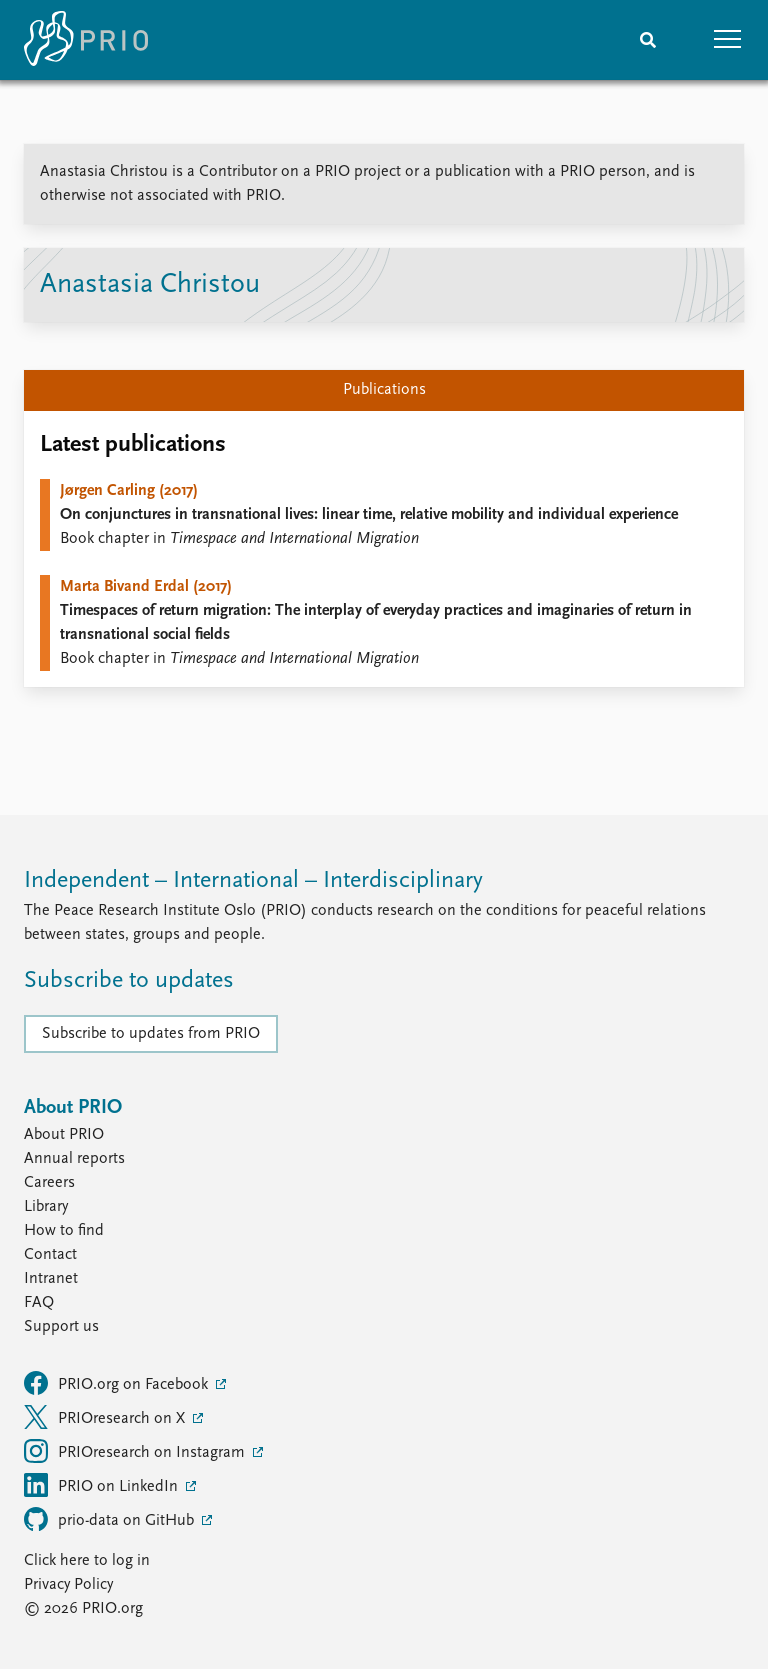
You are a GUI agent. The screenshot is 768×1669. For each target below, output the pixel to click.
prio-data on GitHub (111, 1519)
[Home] (86, 40)
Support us (61, 1327)
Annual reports (74, 1159)
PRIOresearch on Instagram (136, 1451)
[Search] (648, 40)
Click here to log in (87, 1561)
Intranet (51, 1279)
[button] (728, 40)
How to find (64, 1231)
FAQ (39, 1303)
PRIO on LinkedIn (103, 1485)
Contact (50, 1255)
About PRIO (64, 1135)
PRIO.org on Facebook (118, 1383)
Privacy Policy (68, 1585)
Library (46, 1207)
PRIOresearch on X (106, 1417)
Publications (384, 390)
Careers (49, 1183)
